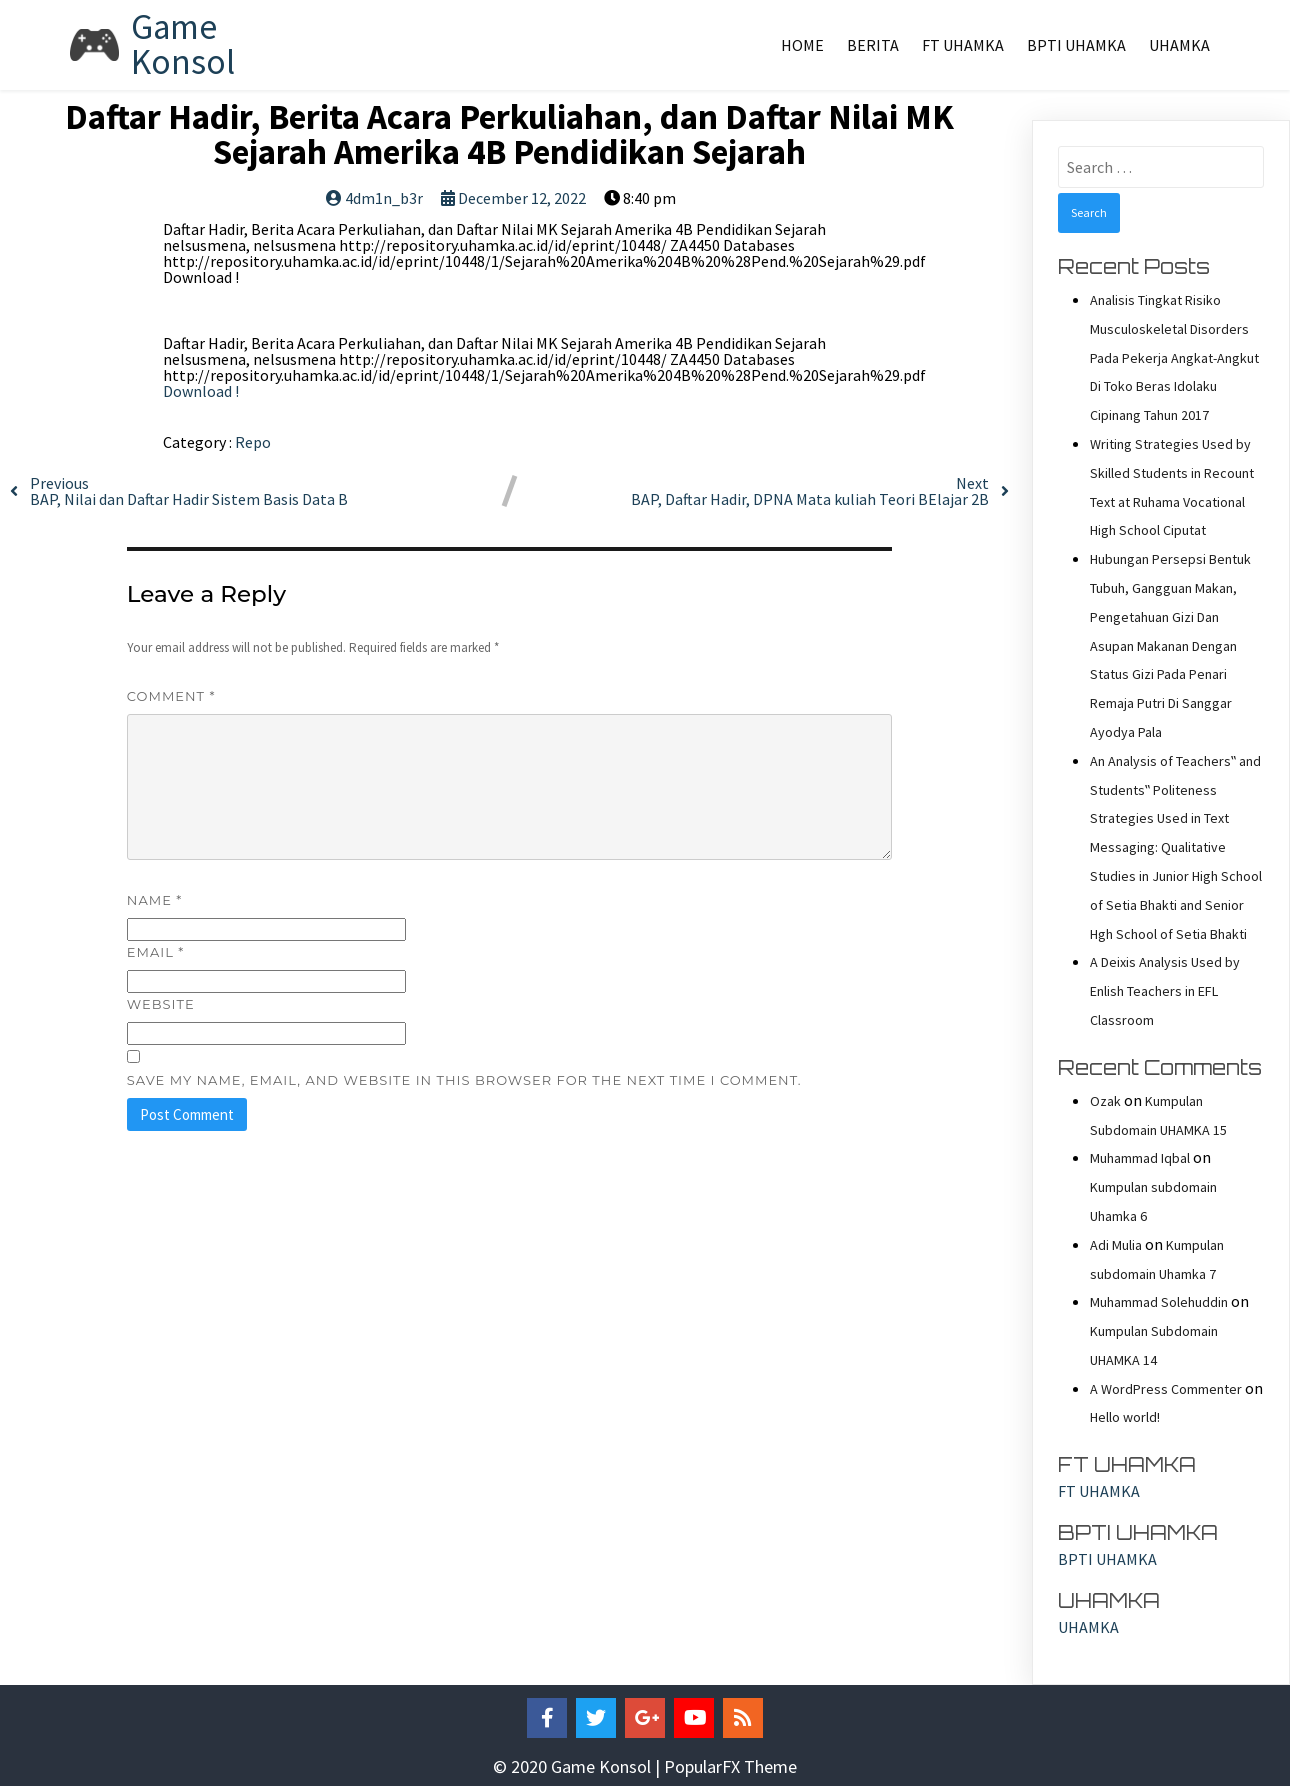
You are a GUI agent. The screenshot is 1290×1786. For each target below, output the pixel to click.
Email (155, 952)
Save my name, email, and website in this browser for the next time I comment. (464, 1080)
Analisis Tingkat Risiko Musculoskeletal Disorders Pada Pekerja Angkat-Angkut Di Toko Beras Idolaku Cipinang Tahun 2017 (1174, 357)
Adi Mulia (1116, 1245)
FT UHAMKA (963, 45)
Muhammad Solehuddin (1159, 1302)
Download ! (201, 391)
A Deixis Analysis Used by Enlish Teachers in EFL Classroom (1165, 991)
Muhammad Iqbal (1140, 1158)
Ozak (1105, 1101)
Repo (253, 442)
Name (154, 900)
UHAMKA (1179, 45)
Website (161, 1004)
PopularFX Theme (730, 1766)
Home (802, 45)
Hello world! (1125, 1417)
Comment (171, 696)
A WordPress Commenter (1166, 1389)
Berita (873, 45)
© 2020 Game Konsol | (578, 1766)
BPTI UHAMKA (1076, 45)
